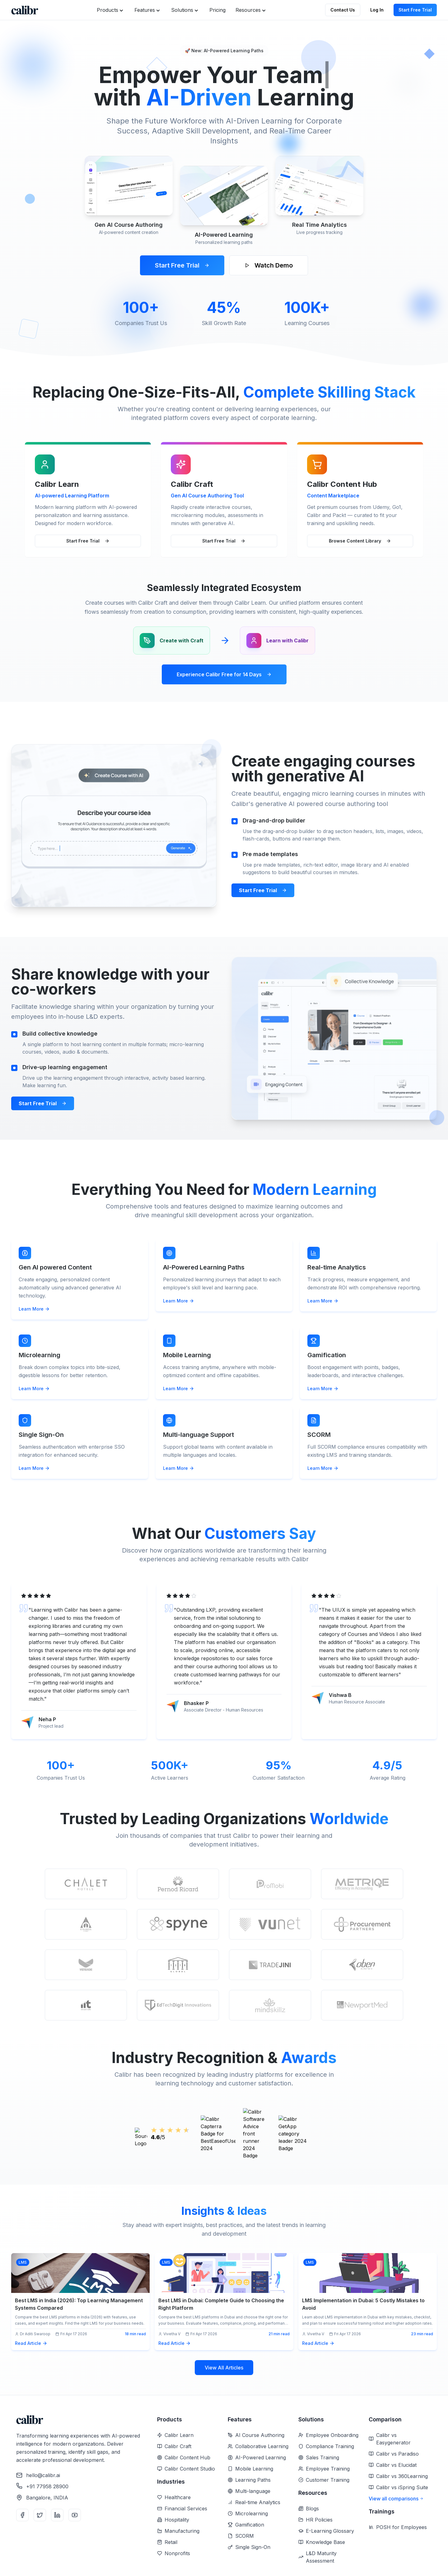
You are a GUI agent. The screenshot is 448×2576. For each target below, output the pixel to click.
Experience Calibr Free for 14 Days (224, 674)
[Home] (24, 10)
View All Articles (224, 2367)
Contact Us (342, 9)
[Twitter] (40, 2515)
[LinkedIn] (57, 2515)
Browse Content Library (360, 540)
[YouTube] (74, 2515)
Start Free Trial (415, 9)
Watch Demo (269, 265)
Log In (377, 9)
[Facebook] (22, 2515)
